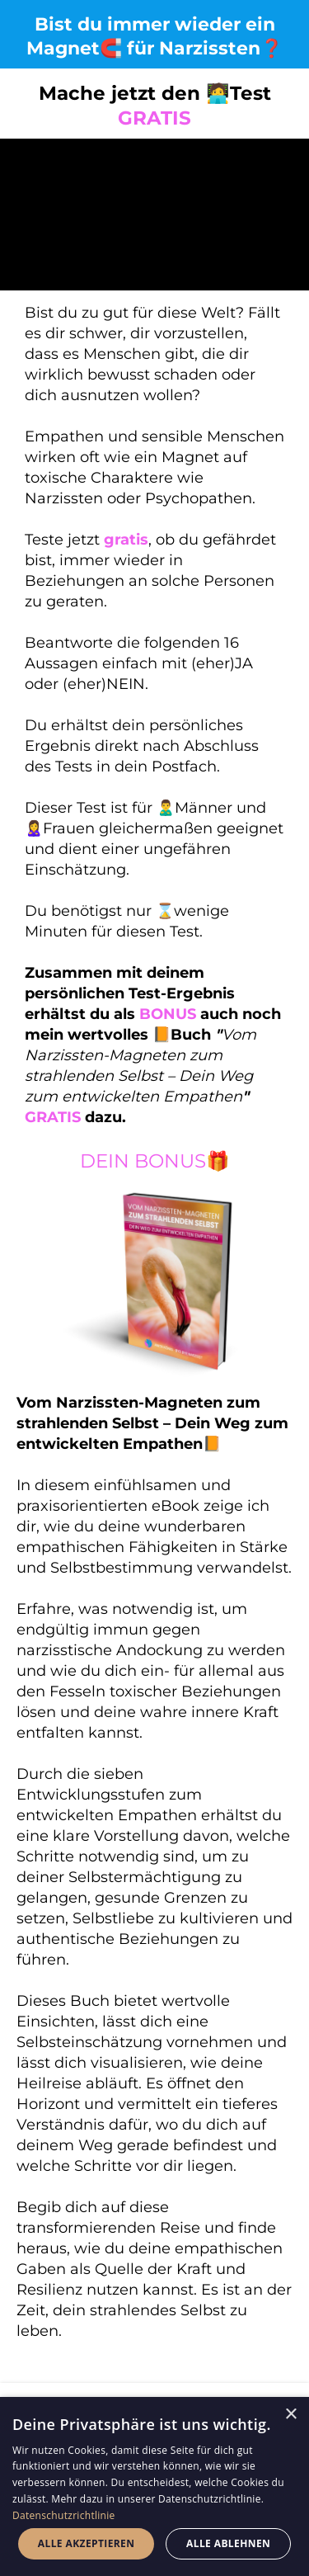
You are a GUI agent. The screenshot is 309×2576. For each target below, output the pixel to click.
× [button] (290, 2415)
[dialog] (154, 2486)
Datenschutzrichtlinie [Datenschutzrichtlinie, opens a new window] (63, 2515)
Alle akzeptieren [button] (86, 2543)
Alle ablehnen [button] (228, 2543)
